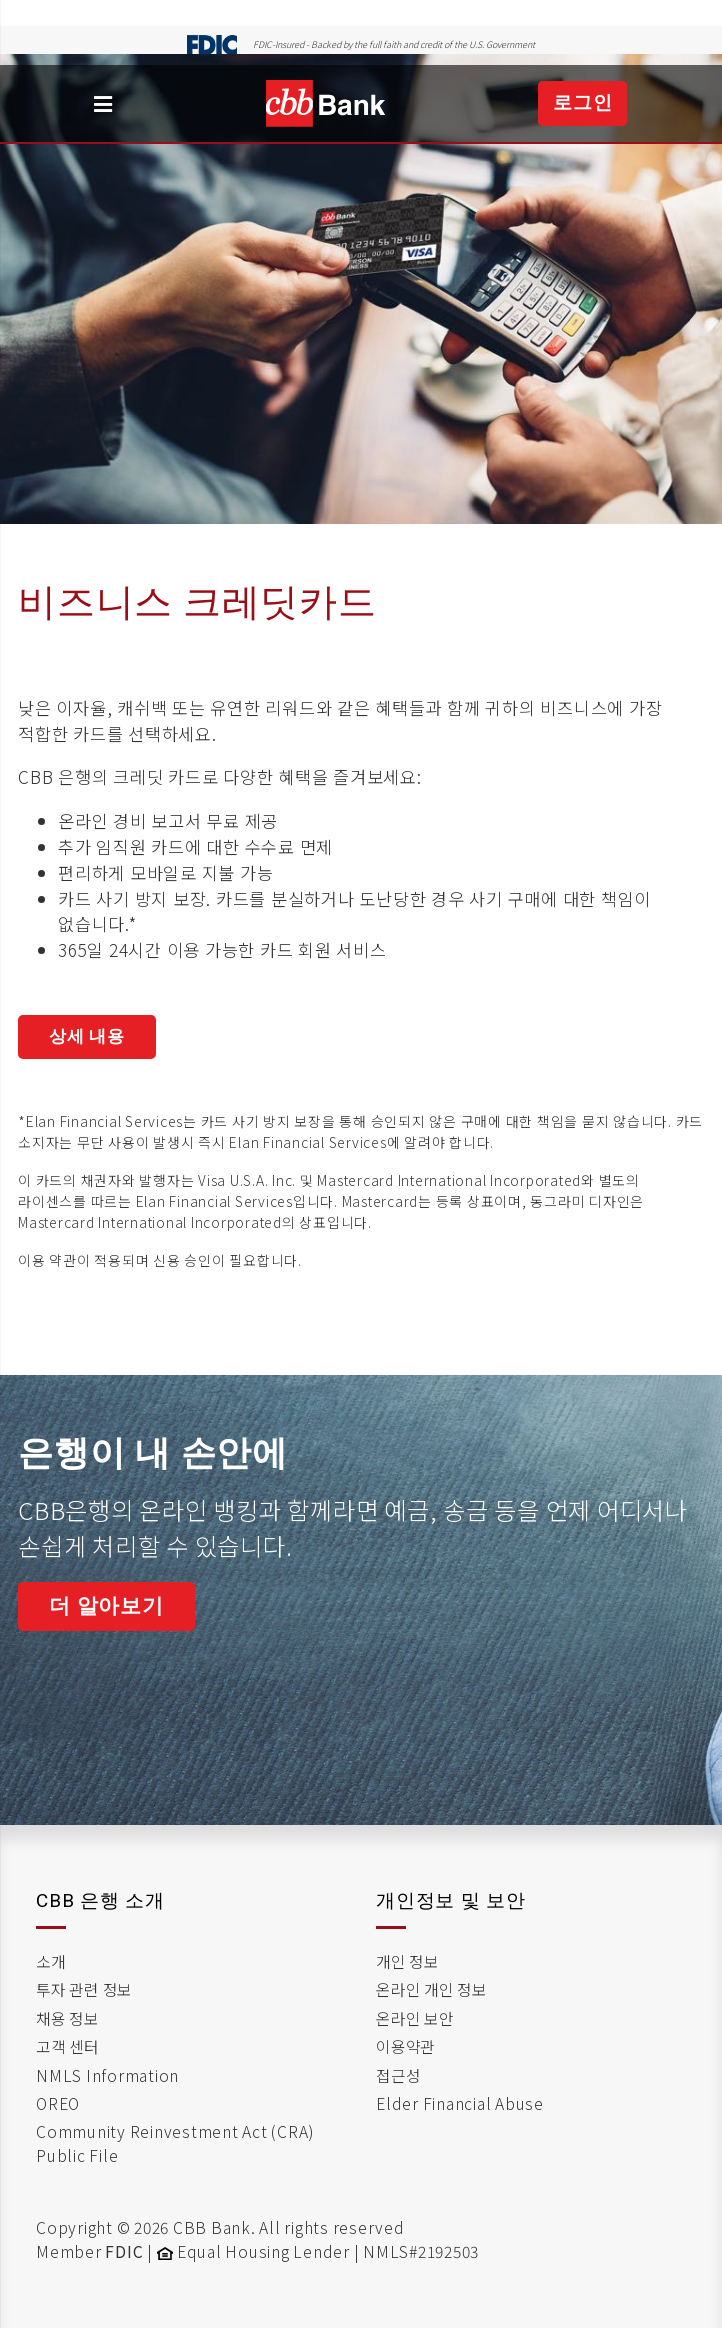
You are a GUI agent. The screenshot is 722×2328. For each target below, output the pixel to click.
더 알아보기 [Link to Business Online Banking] (106, 1606)
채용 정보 (67, 2018)
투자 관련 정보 (84, 1989)
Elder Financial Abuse (460, 2103)
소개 (51, 1961)
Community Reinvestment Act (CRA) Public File (175, 2142)
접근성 (398, 2075)
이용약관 (405, 2046)
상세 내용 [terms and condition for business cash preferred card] (87, 1036)
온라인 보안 (415, 2018)
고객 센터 (67, 2046)
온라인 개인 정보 (431, 1989)
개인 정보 (407, 1961)
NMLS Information (107, 2075)
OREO (58, 2103)
